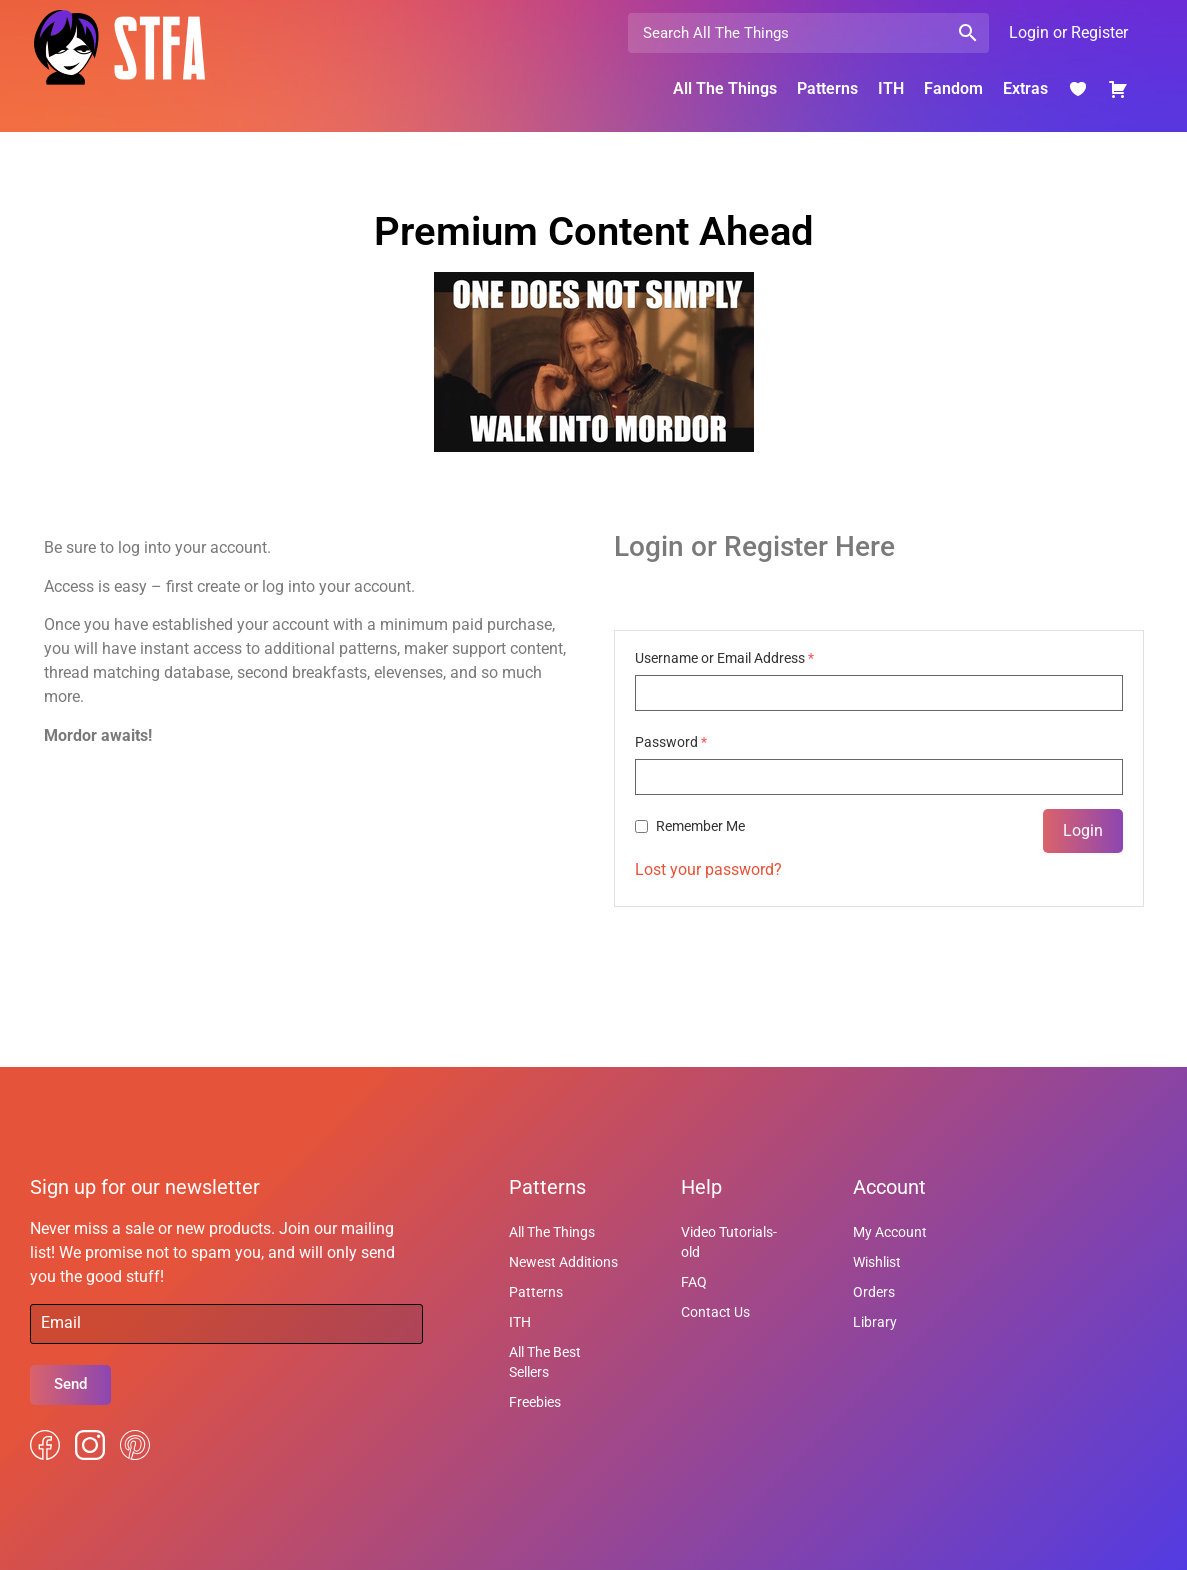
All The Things (725, 88)
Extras (1025, 88)
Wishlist (877, 1262)
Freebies (535, 1402)
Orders (874, 1292)
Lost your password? (708, 869)
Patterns (827, 88)
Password (671, 742)
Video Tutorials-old (729, 1242)
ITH (891, 88)
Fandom (953, 88)
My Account (890, 1232)
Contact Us (715, 1312)
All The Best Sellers (545, 1362)
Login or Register (1068, 32)
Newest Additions (563, 1262)
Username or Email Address (724, 658)
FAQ (694, 1282)
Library (875, 1322)
